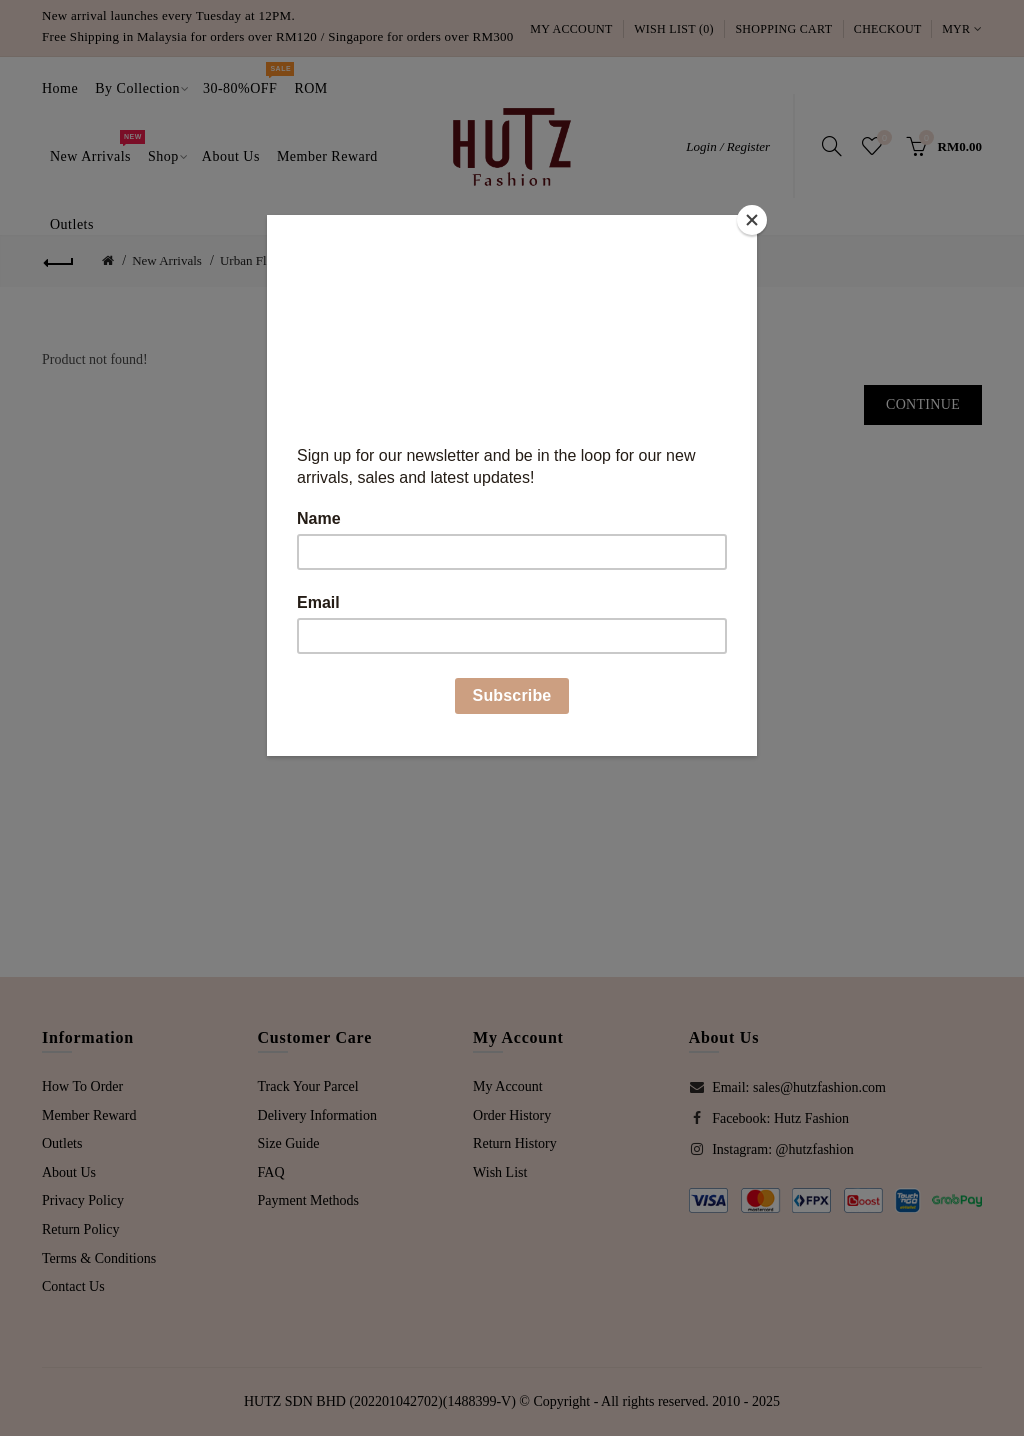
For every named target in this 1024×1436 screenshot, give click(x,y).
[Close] (752, 220)
